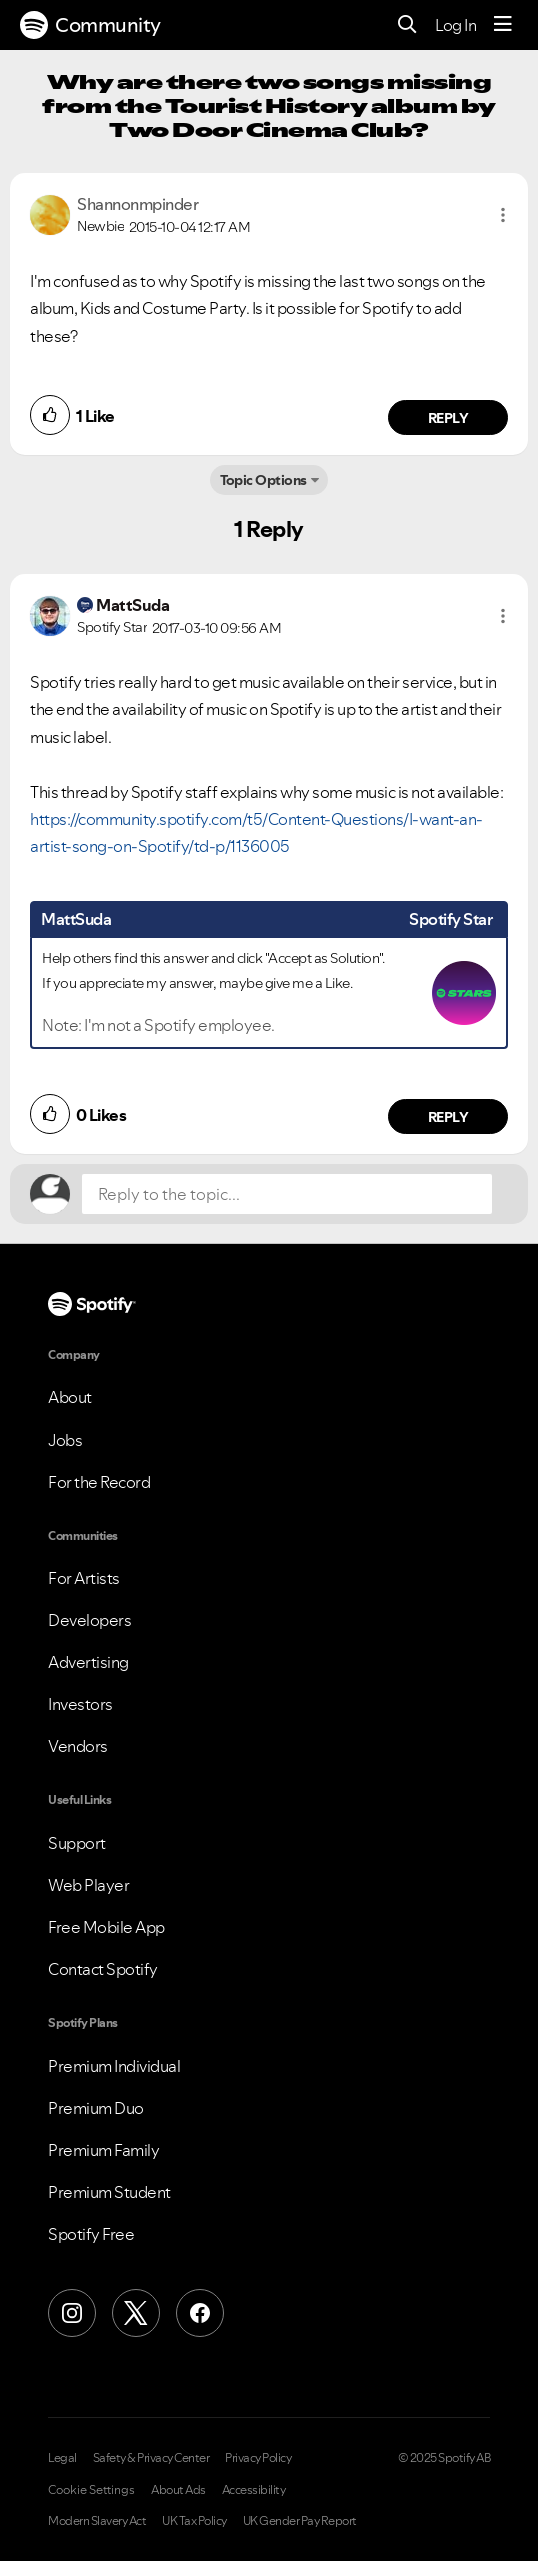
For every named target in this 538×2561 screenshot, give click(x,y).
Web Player (88, 1885)
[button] (503, 215)
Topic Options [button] (263, 480)
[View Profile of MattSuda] (132, 605)
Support (77, 1843)
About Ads (178, 2490)
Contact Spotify (103, 1969)
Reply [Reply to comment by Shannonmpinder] (448, 418)
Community (90, 25)
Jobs (65, 1440)
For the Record (99, 1482)
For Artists (84, 1578)
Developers (89, 1620)
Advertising (88, 1662)
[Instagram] (72, 2313)
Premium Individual (114, 2066)
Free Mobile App (106, 1927)
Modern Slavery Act (97, 2521)
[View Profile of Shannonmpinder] (137, 204)
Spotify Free (91, 2234)
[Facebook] (200, 2313)
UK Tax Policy (194, 2521)
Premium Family (103, 2150)
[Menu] (503, 25)
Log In (455, 25)
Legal (62, 2458)
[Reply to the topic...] (287, 1194)
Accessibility (254, 2490)
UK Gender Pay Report (300, 2521)
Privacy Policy (258, 2458)
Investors (80, 1704)
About (70, 1397)
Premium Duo (96, 2108)
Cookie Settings (91, 2490)
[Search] (407, 25)
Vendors (78, 1746)
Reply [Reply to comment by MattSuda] (448, 1117)
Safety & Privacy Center (151, 2458)
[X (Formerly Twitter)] (136, 2313)
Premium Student (109, 2192)
